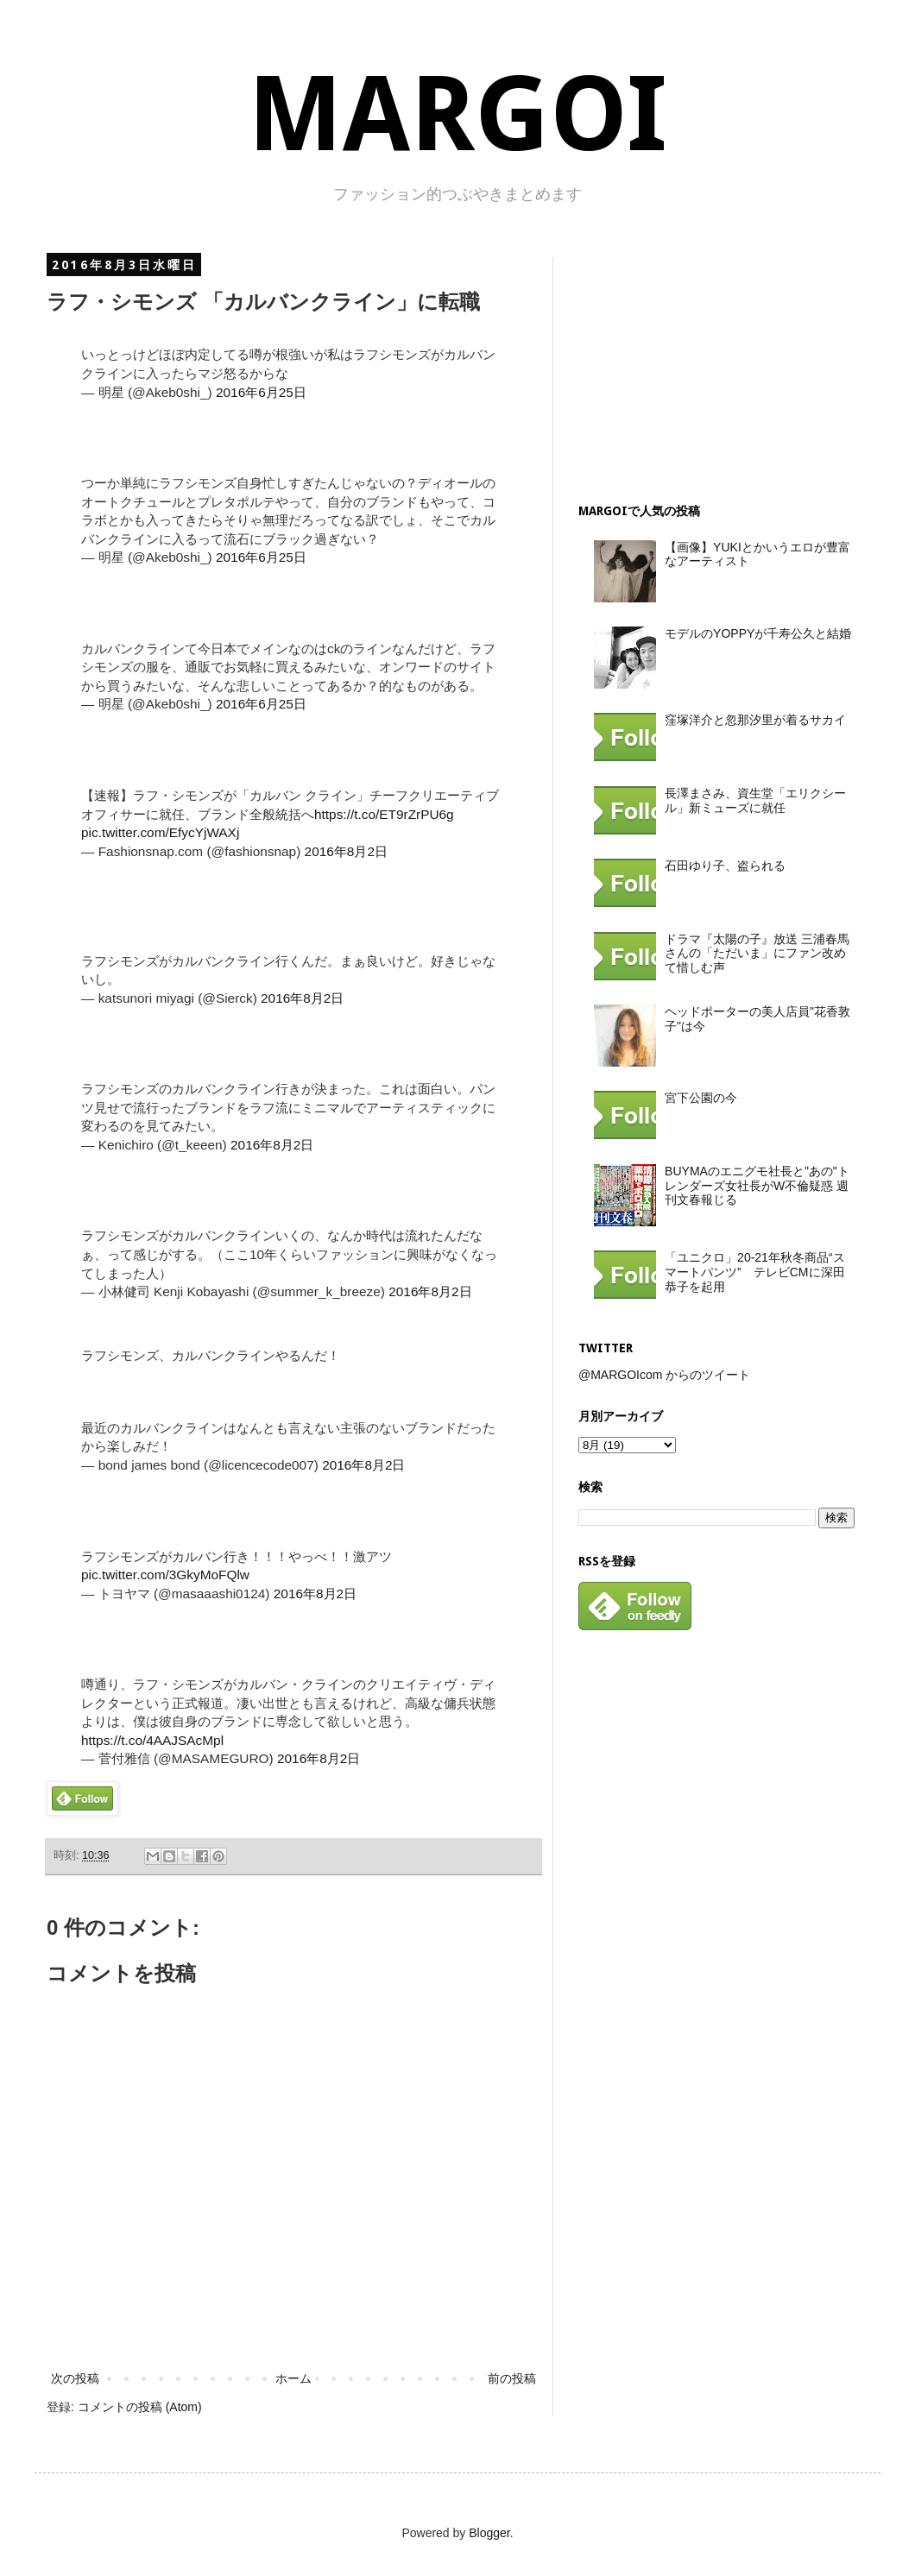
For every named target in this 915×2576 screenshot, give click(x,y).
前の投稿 (512, 2378)
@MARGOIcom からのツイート (664, 1375)
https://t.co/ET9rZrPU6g (384, 814)
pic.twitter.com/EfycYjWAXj (160, 832)
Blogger (489, 2533)
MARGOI (457, 114)
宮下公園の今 (701, 1098)
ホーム (293, 2378)
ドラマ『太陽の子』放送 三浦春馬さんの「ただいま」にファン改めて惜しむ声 (757, 953)
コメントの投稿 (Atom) (140, 2407)
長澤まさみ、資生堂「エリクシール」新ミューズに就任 (755, 800)
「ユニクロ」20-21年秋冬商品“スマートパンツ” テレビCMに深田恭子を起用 (754, 1272)
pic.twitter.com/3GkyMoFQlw (165, 1574)
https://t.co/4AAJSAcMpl (152, 1740)
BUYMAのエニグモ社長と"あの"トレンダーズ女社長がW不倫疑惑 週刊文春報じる (757, 1185)
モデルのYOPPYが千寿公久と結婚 (758, 633)
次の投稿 (75, 2378)
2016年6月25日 (261, 392)
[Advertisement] (695, 365)
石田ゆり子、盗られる (725, 865)
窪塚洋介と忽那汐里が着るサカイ (755, 720)
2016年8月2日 (346, 851)
